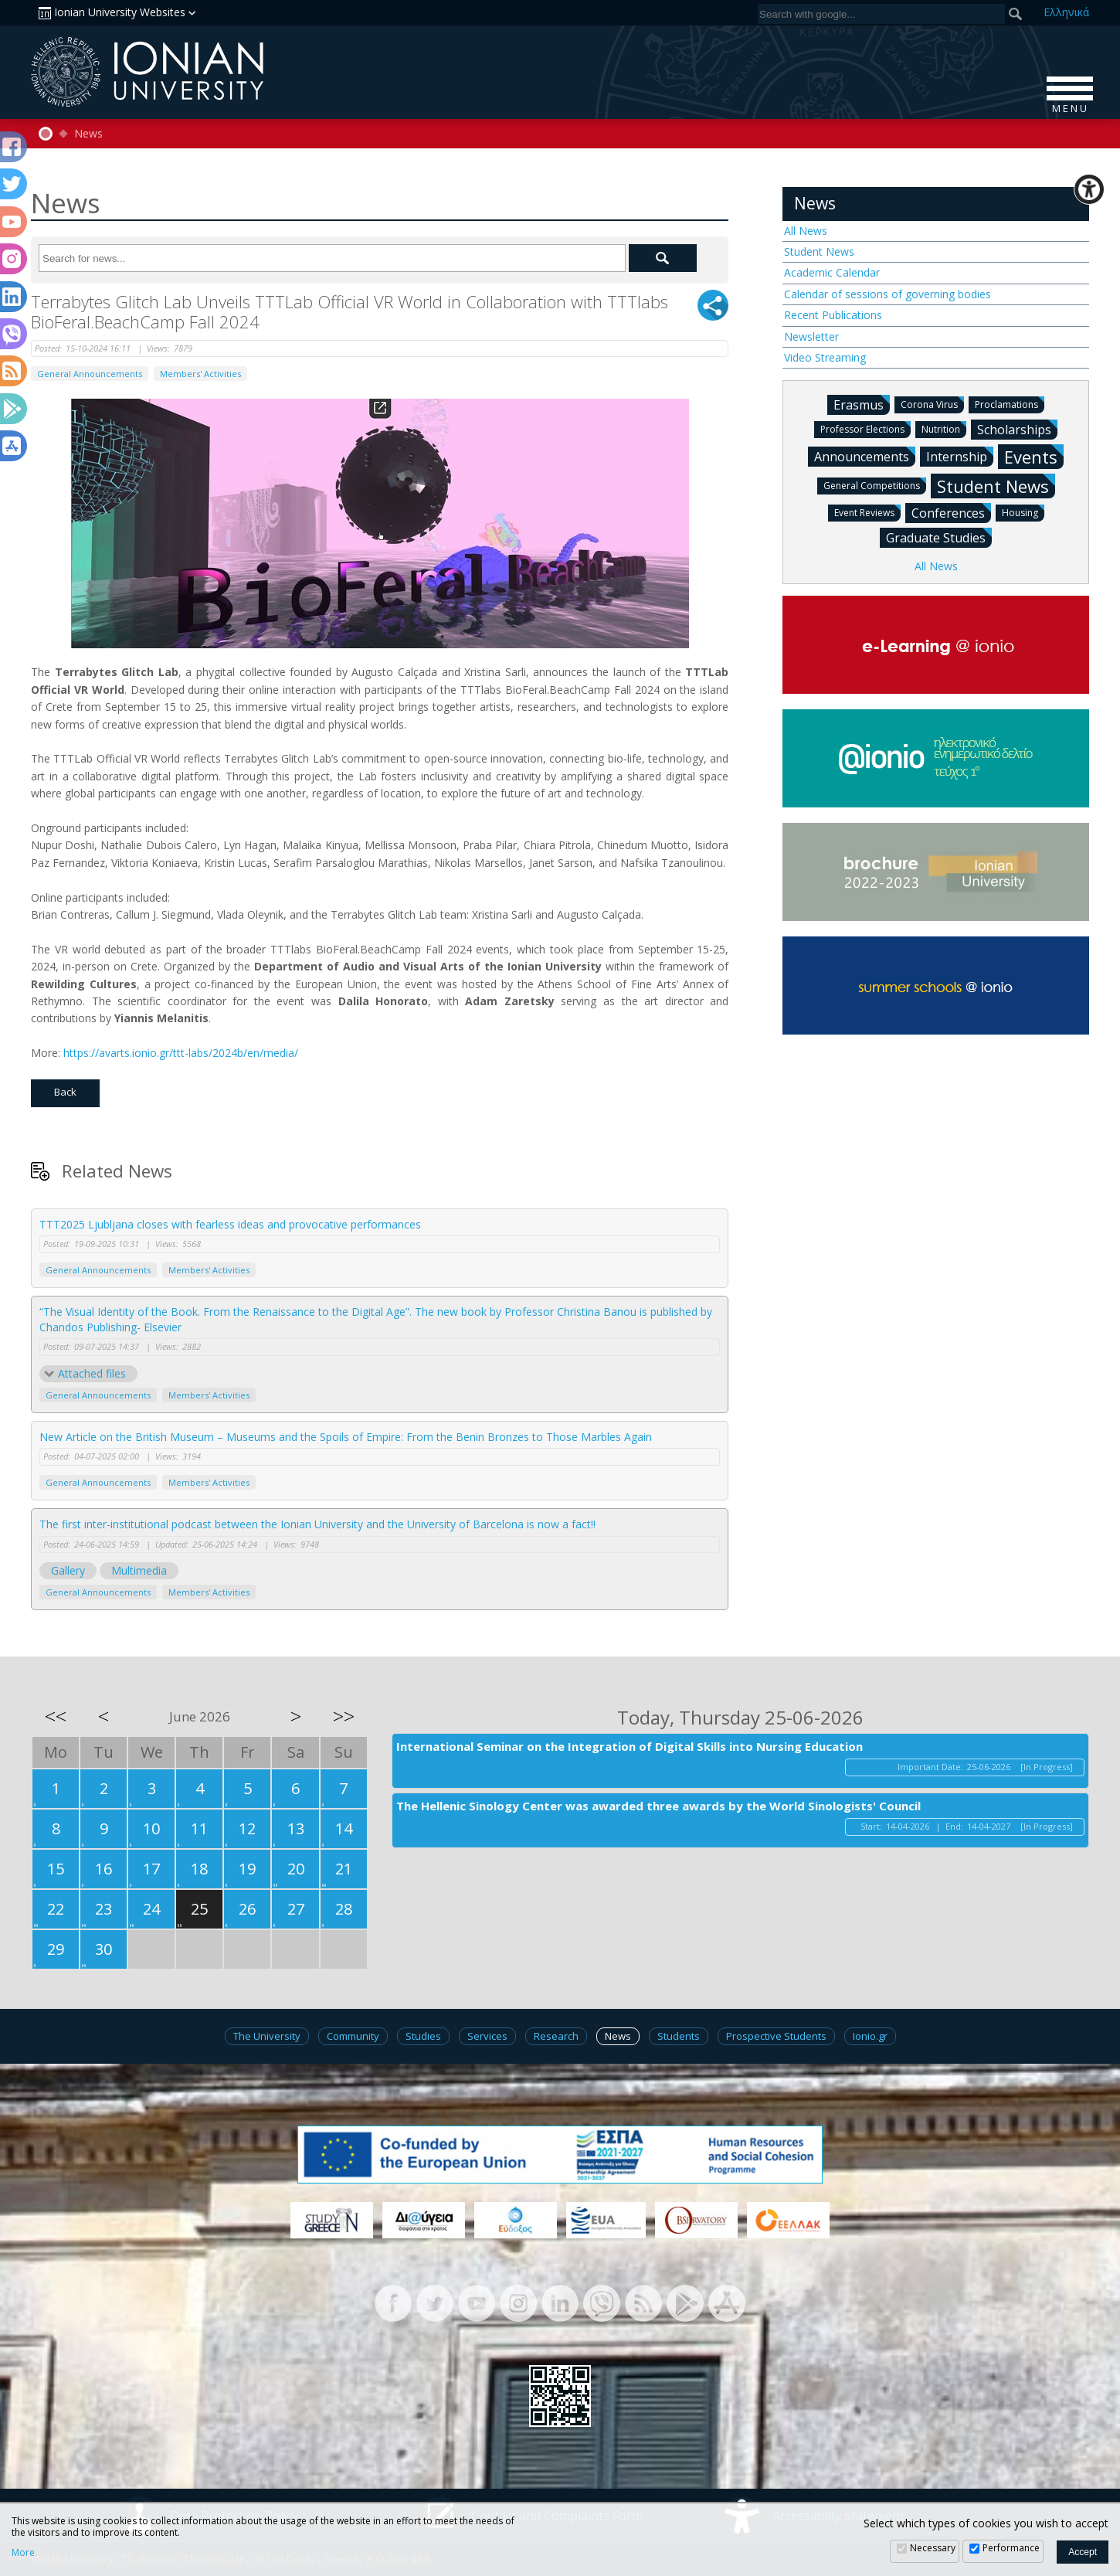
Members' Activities (200, 373)
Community (353, 2036)
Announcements (864, 456)
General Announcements (89, 373)
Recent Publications (833, 315)
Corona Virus (932, 403)
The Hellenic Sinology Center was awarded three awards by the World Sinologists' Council (658, 1805)
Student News (819, 251)
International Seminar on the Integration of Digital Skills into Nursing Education (629, 1746)
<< (55, 1716)
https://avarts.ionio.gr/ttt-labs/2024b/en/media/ (180, 1052)
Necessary (932, 2547)
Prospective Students (776, 2036)
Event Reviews (867, 512)
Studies (423, 2036)
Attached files (92, 1373)
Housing (1023, 512)
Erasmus (861, 404)
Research (556, 2036)
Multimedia (139, 1570)
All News (805, 230)
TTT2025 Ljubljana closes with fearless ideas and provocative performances (230, 1224)
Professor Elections (865, 428)
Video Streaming (825, 357)
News (88, 133)
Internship (959, 456)
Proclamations (1009, 403)
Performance (1011, 2547)
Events (1034, 456)
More (23, 2553)
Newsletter (811, 336)
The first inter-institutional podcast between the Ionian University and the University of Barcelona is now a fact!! (317, 1524)
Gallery (68, 1570)
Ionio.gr (870, 2036)
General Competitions (874, 484)
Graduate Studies (939, 537)
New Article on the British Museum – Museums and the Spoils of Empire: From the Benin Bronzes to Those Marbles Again (345, 1436)
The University (266, 2036)
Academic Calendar (832, 272)
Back (65, 1092)
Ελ (1066, 12)
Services (487, 2036)
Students (678, 2036)
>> (344, 1716)
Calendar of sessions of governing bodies (887, 294)
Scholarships (1017, 429)
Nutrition (943, 428)
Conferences (951, 512)
